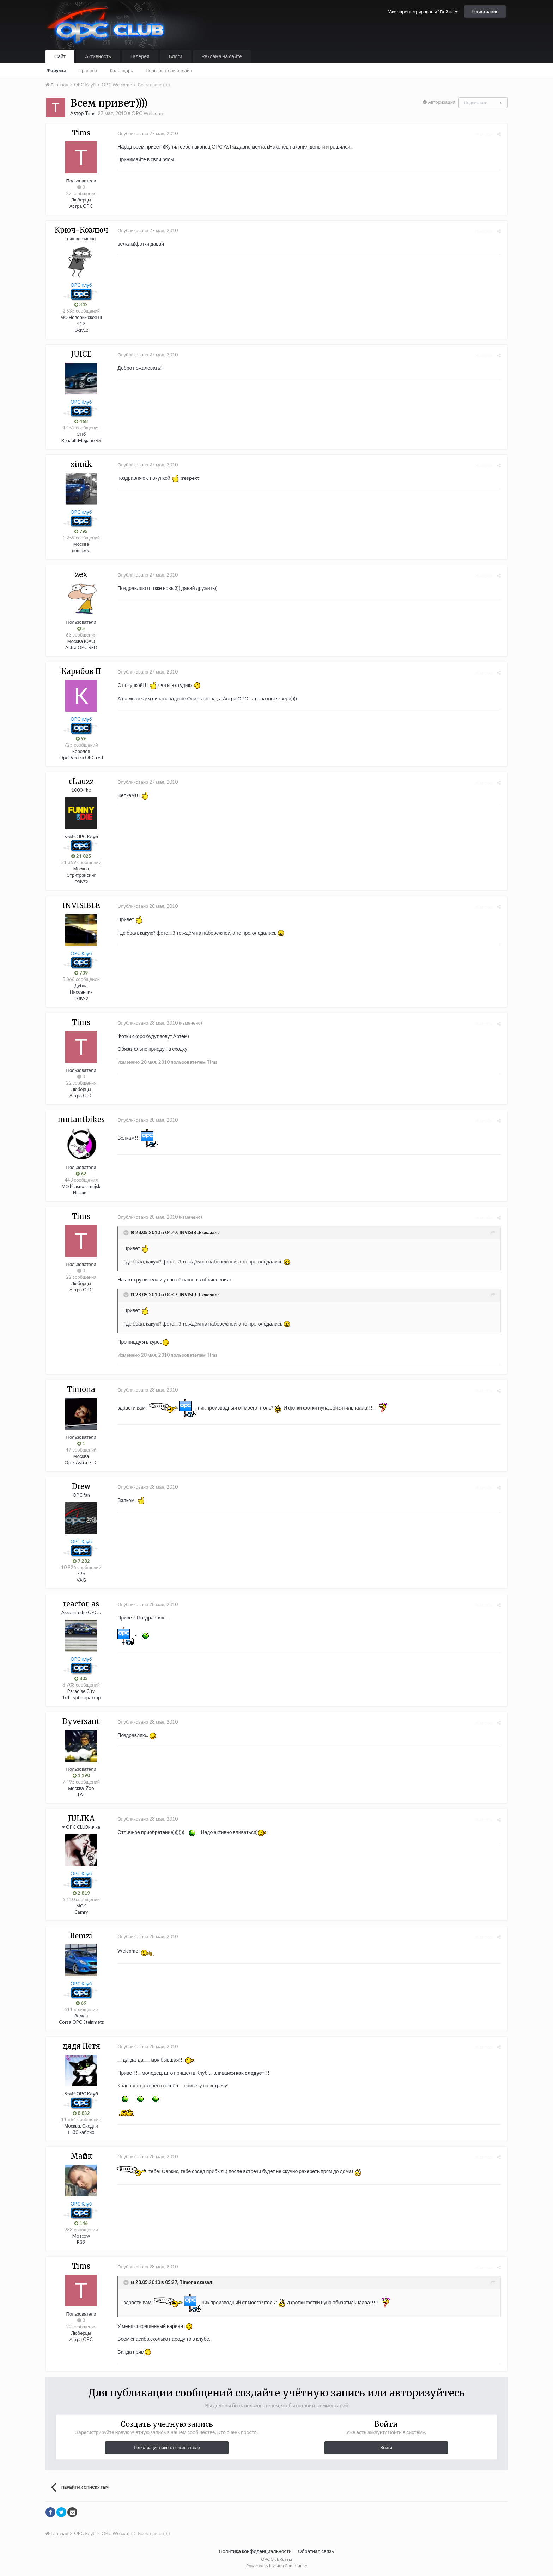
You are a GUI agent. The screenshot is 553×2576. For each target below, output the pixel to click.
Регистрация (485, 11)
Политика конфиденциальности (255, 2551)
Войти (386, 2447)
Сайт (60, 56)
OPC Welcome (148, 113)
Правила (88, 70)
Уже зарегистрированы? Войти (423, 11)
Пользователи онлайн (169, 70)
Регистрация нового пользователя (167, 2447)
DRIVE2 (81, 330)
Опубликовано (146, 133)
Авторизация (441, 102)
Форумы (56, 70)
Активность (98, 56)
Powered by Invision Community (276, 2565)
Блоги (175, 56)
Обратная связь (316, 2551)
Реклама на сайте (222, 56)
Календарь (121, 70)
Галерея (140, 56)
